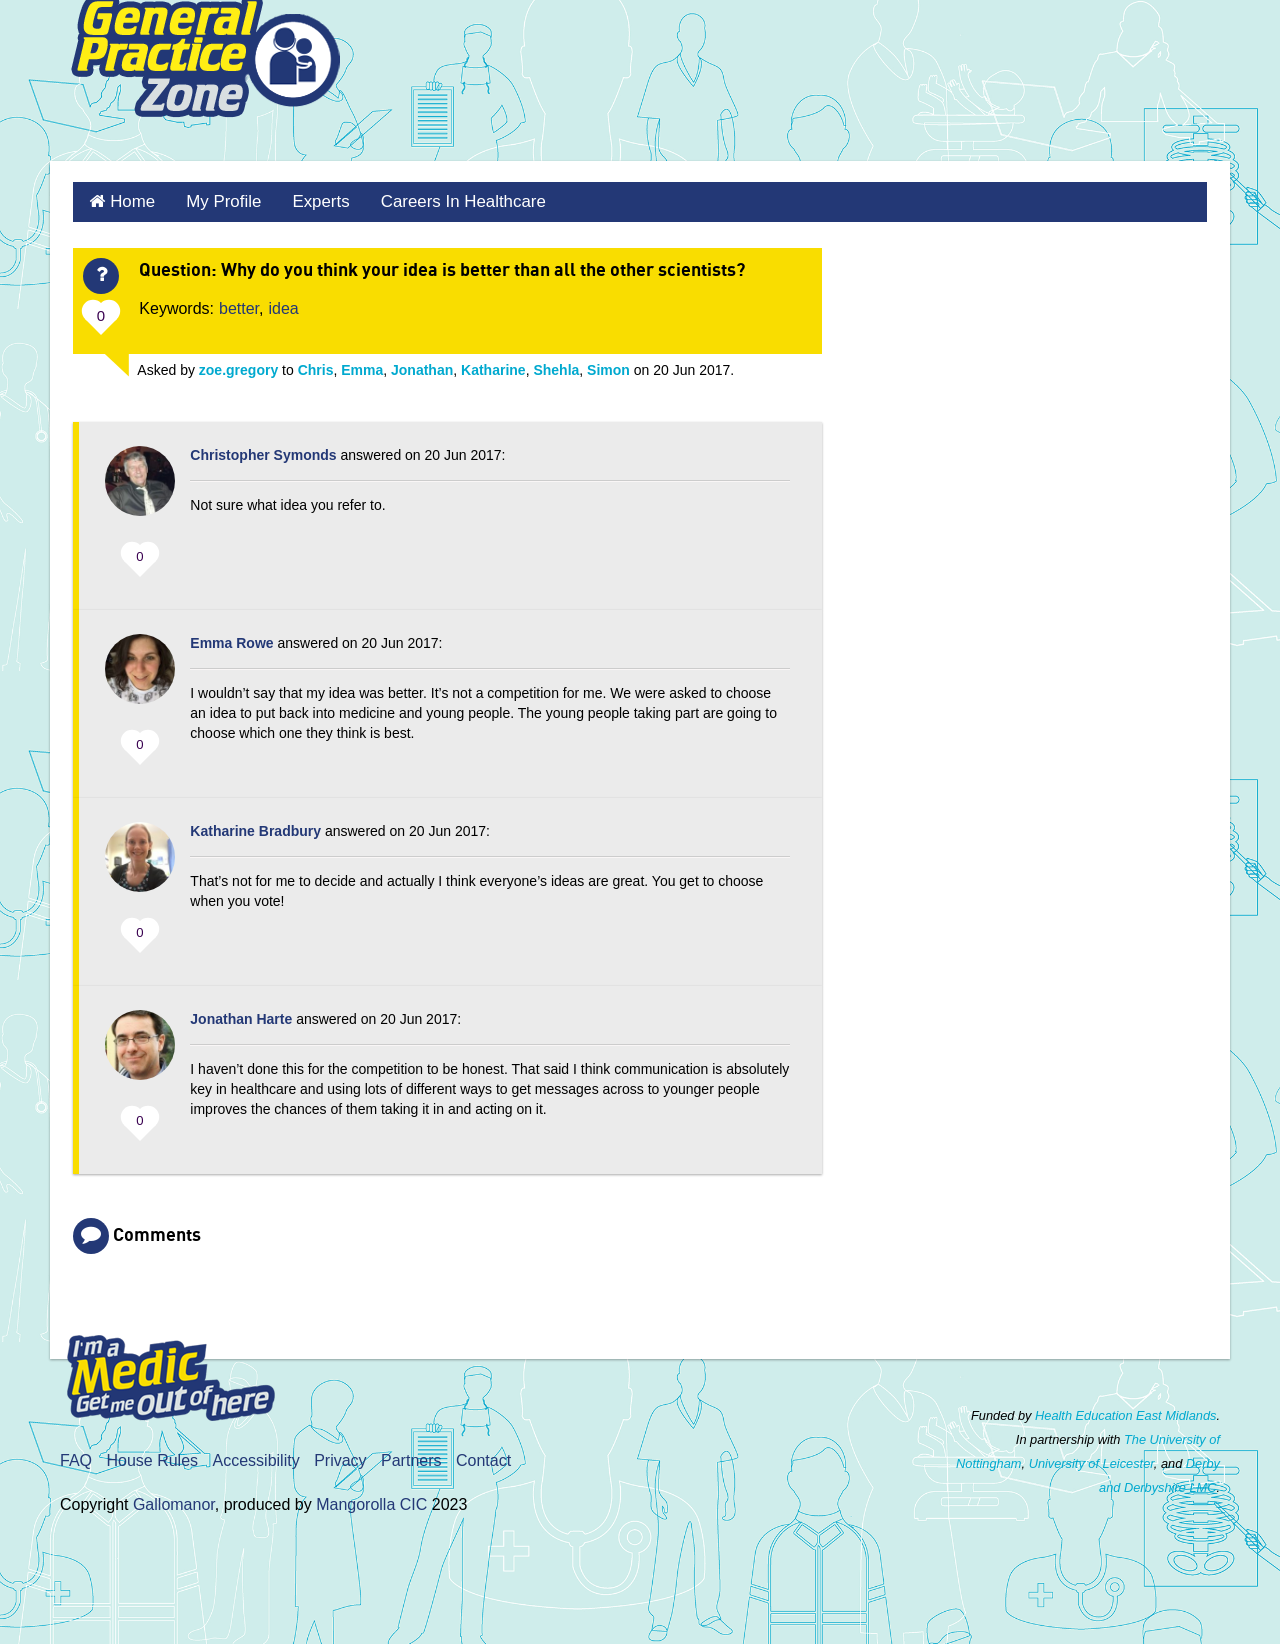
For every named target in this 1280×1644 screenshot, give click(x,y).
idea (284, 305)
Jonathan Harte (241, 1016)
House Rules (152, 1457)
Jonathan (422, 367)
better (239, 305)
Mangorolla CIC (371, 1501)
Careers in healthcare (446, 200)
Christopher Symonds (263, 452)
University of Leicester (1091, 1460)
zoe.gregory (238, 367)
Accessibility (256, 1457)
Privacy (340, 1457)
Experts (310, 200)
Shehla (556, 367)
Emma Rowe (231, 640)
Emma (362, 367)
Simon (608, 367)
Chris (316, 367)
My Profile (216, 200)
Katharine (493, 367)
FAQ (76, 1457)
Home (129, 200)
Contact (483, 1457)
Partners (411, 1457)
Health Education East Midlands (1125, 1412)
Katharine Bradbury (255, 828)
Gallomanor (174, 1501)
